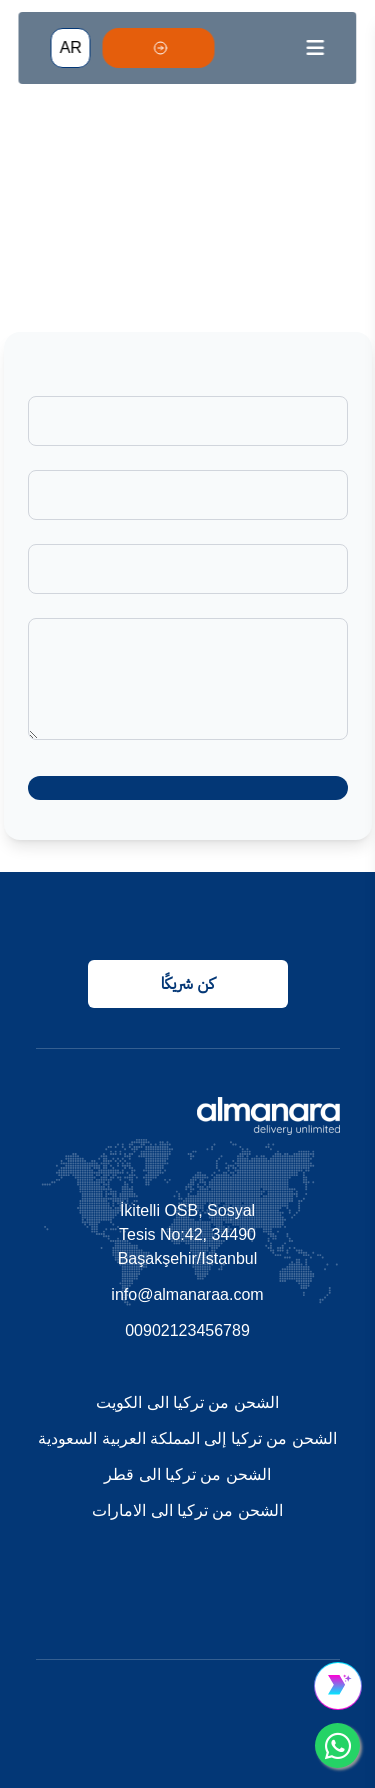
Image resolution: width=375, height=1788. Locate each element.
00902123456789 (187, 1330)
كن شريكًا (187, 983)
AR (71, 47)
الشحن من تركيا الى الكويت (187, 1402)
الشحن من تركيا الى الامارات (187, 1510)
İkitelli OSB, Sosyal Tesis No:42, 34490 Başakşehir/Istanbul (188, 1234)
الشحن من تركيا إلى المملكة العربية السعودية (187, 1438)
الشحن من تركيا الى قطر (187, 1474)
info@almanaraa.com (187, 1294)
